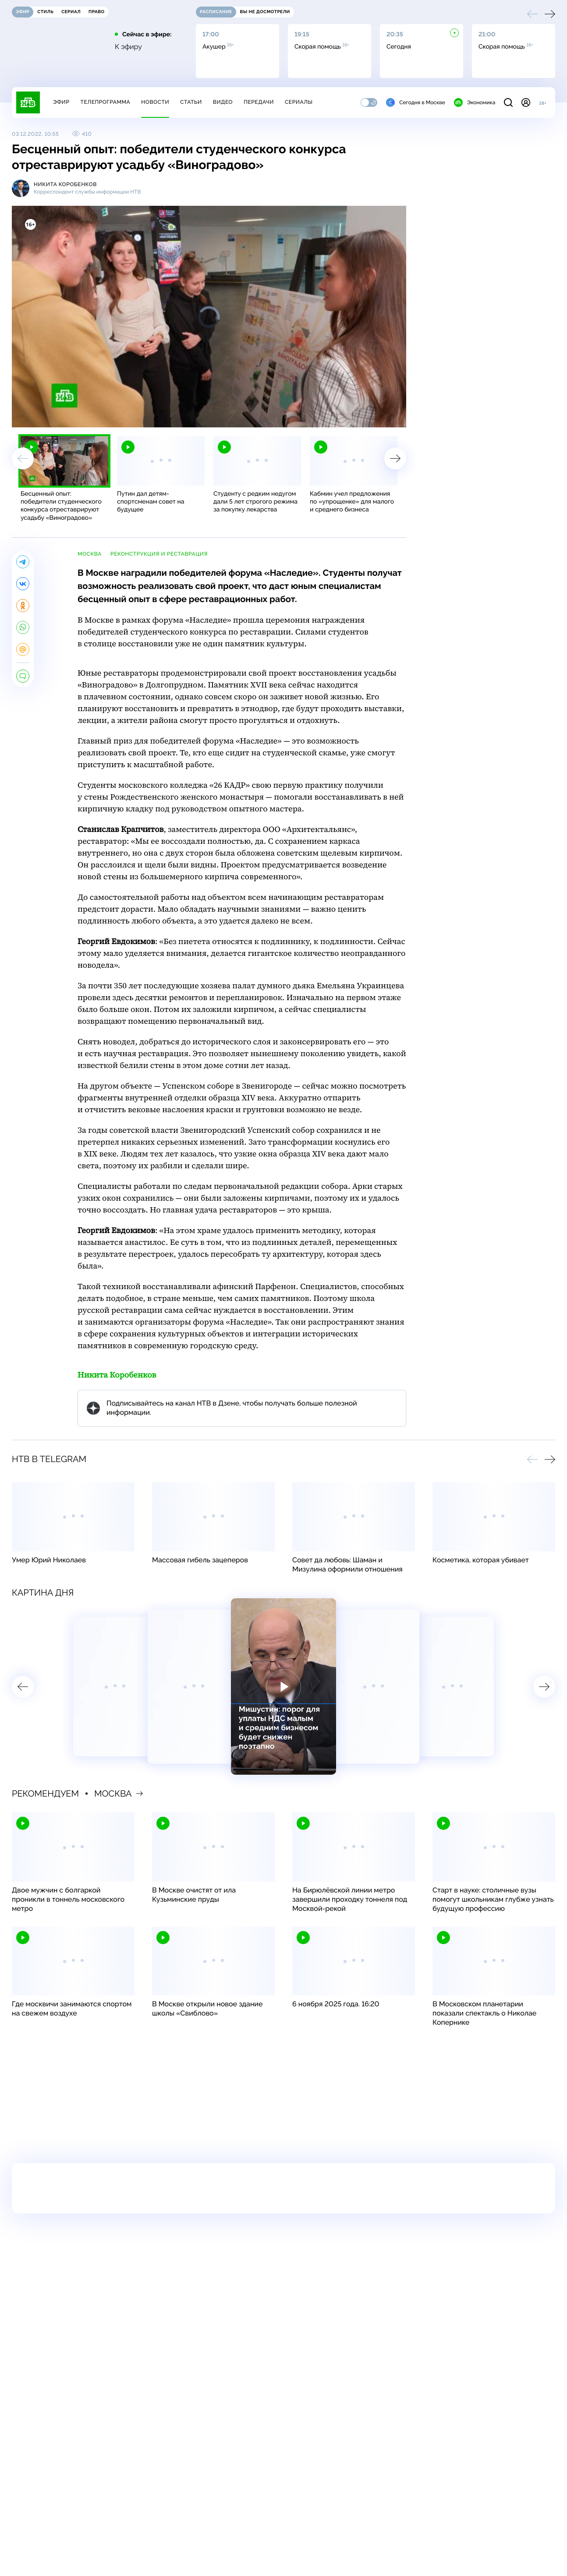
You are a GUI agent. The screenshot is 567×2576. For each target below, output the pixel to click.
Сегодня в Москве (415, 102)
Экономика (474, 102)
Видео (223, 102)
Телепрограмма (105, 102)
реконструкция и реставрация (159, 554)
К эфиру (128, 47)
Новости (155, 102)
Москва (90, 554)
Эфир (61, 102)
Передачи (259, 102)
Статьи (191, 102)
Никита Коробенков (117, 1375)
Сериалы (299, 102)
